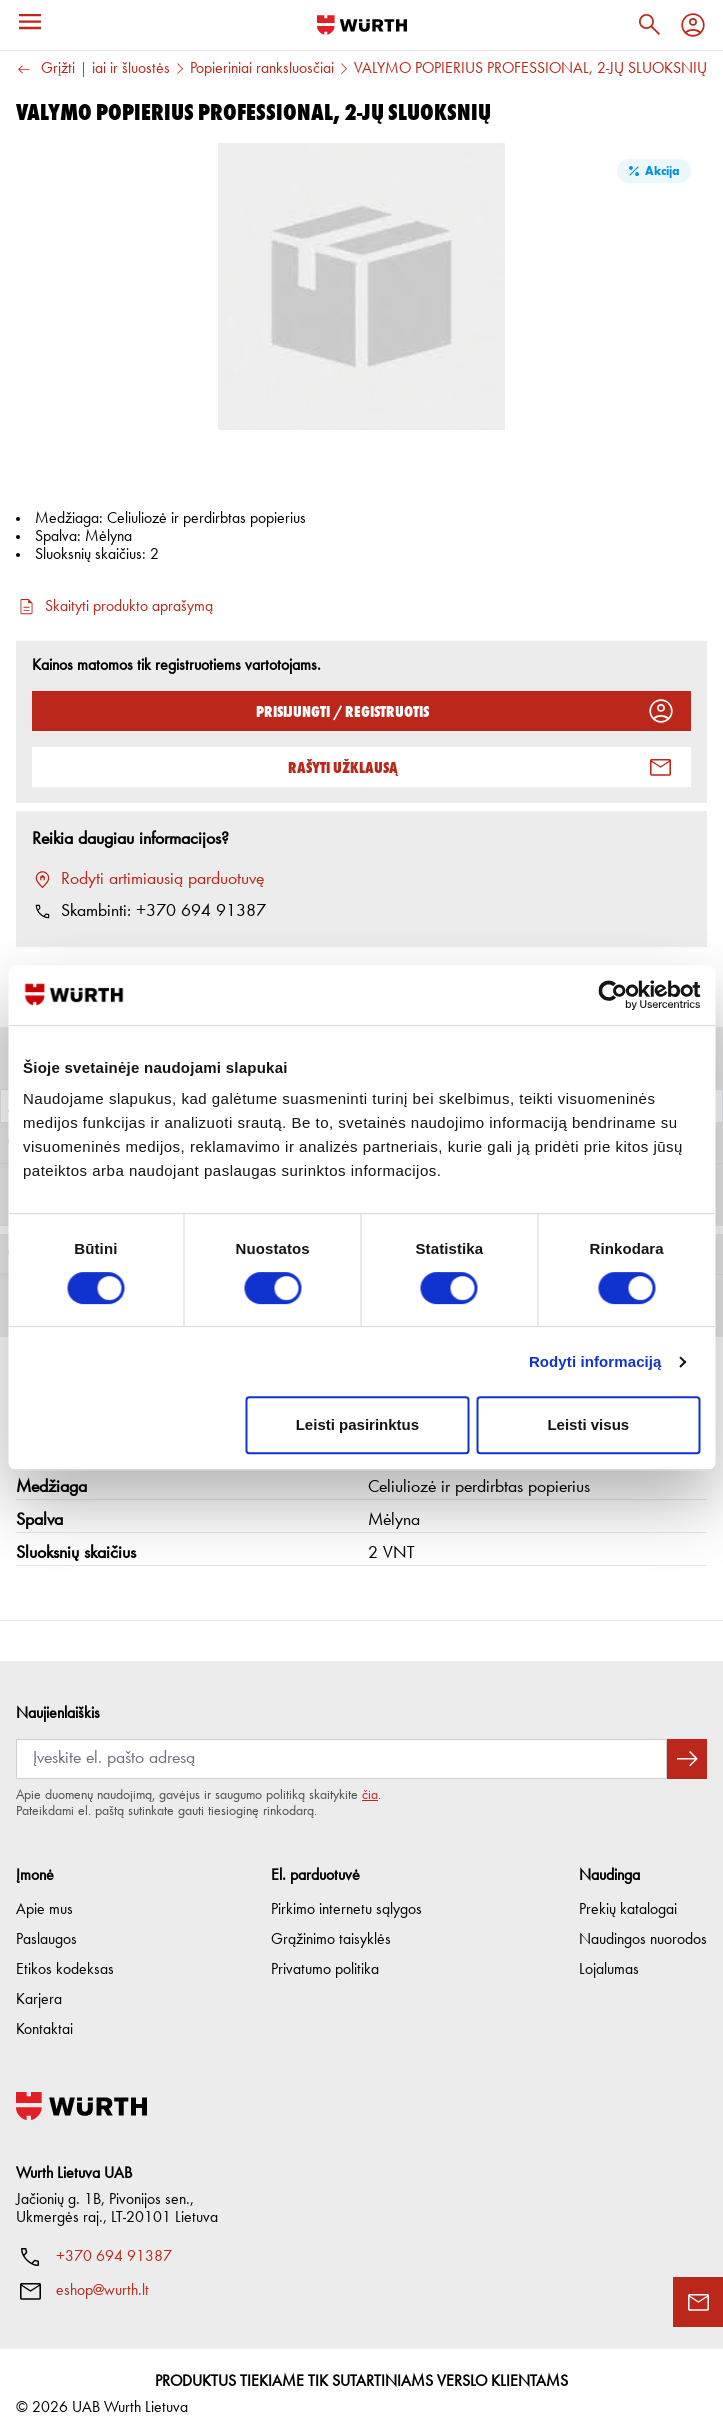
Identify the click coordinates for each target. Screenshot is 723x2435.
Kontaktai (44, 2024)
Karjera (39, 1994)
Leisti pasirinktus (357, 1424)
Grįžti (45, 69)
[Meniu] (30, 22)
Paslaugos (46, 1934)
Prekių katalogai (628, 1904)
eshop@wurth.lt (102, 2285)
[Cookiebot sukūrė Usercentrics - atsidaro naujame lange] (612, 995)
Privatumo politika (325, 1964)
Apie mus (44, 1904)
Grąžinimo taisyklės (331, 1934)
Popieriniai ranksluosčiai (262, 69)
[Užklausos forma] (698, 2302)
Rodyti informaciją (595, 1361)
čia (370, 1789)
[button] (361, 1515)
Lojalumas (609, 1964)
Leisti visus (588, 1424)
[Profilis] (693, 25)
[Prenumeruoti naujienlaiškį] (687, 1753)
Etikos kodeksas (65, 1964)
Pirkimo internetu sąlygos (346, 1904)
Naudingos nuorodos (643, 1934)
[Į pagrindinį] (362, 25)
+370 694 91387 (114, 2251)
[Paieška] (649, 25)
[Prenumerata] (341, 1753)
